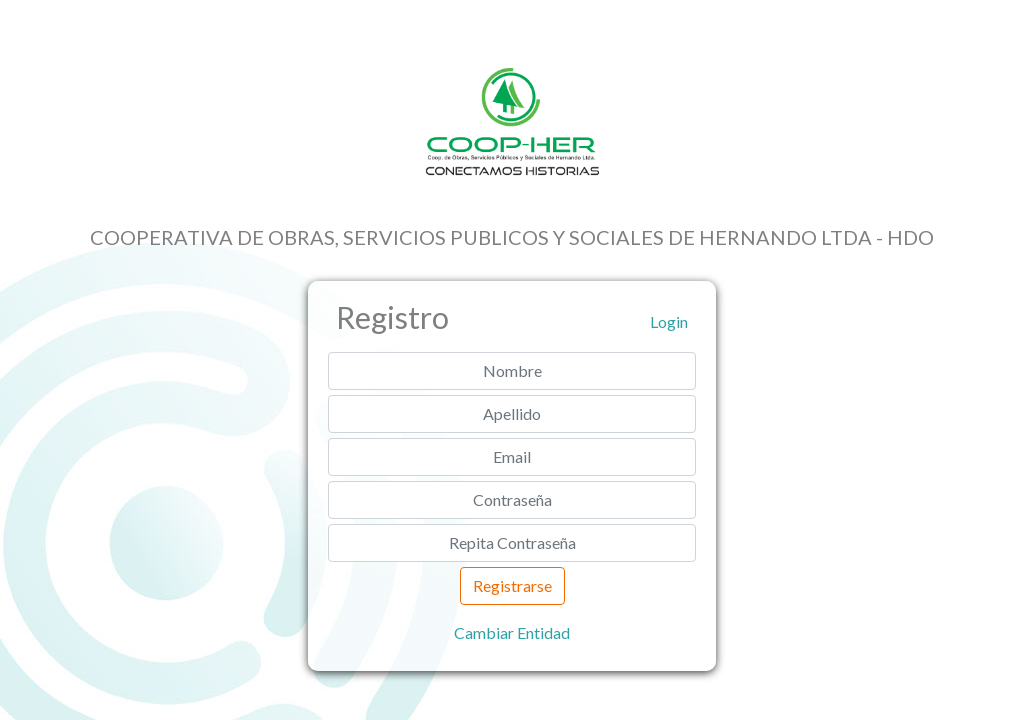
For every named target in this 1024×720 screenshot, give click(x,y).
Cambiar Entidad (512, 632)
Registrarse (512, 585)
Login (669, 321)
